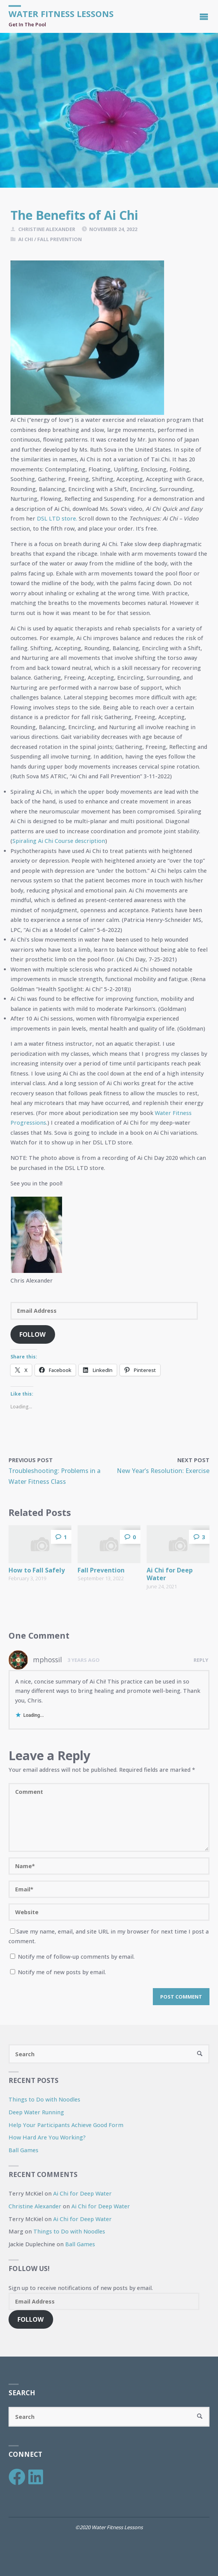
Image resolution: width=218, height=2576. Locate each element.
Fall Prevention (59, 239)
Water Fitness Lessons (61, 13)
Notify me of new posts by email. (62, 1972)
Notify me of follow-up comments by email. (76, 1956)
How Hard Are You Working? (47, 2137)
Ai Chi (25, 239)
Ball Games (23, 2150)
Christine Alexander (35, 2206)
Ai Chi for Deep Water (170, 1574)
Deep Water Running (36, 2112)
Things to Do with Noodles (44, 2099)
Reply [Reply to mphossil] (201, 1659)
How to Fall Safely (37, 1570)
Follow (32, 1334)
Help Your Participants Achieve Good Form (66, 2125)
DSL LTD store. (57, 518)
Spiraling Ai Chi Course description (58, 840)
